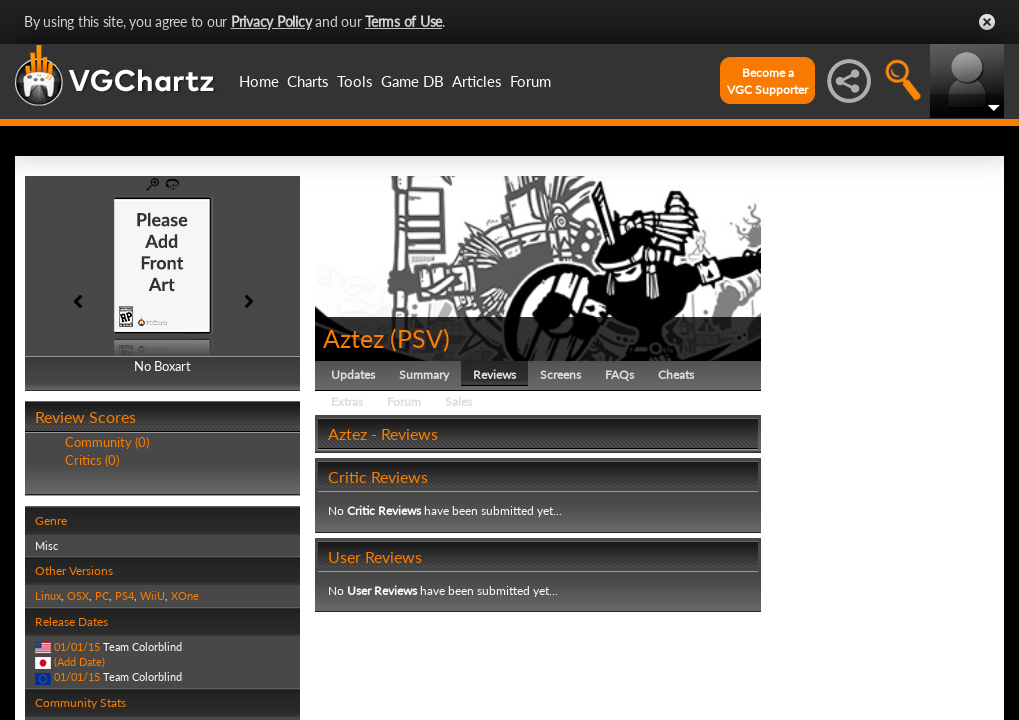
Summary (424, 374)
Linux (48, 595)
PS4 (124, 595)
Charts (308, 81)
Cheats (676, 374)
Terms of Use (403, 21)
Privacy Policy (271, 21)
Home (259, 81)
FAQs (619, 374)
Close (987, 22)
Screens (560, 374)
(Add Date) (79, 661)
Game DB (412, 81)
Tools (355, 81)
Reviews (494, 374)
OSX (78, 595)
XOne (185, 595)
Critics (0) (92, 460)
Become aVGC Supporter (767, 81)
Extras (347, 401)
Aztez (353, 338)
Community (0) (107, 442)
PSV (420, 338)
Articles (477, 81)
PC (102, 595)
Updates (353, 374)
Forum (530, 81)
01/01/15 (77, 646)
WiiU (152, 595)
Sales (458, 401)
